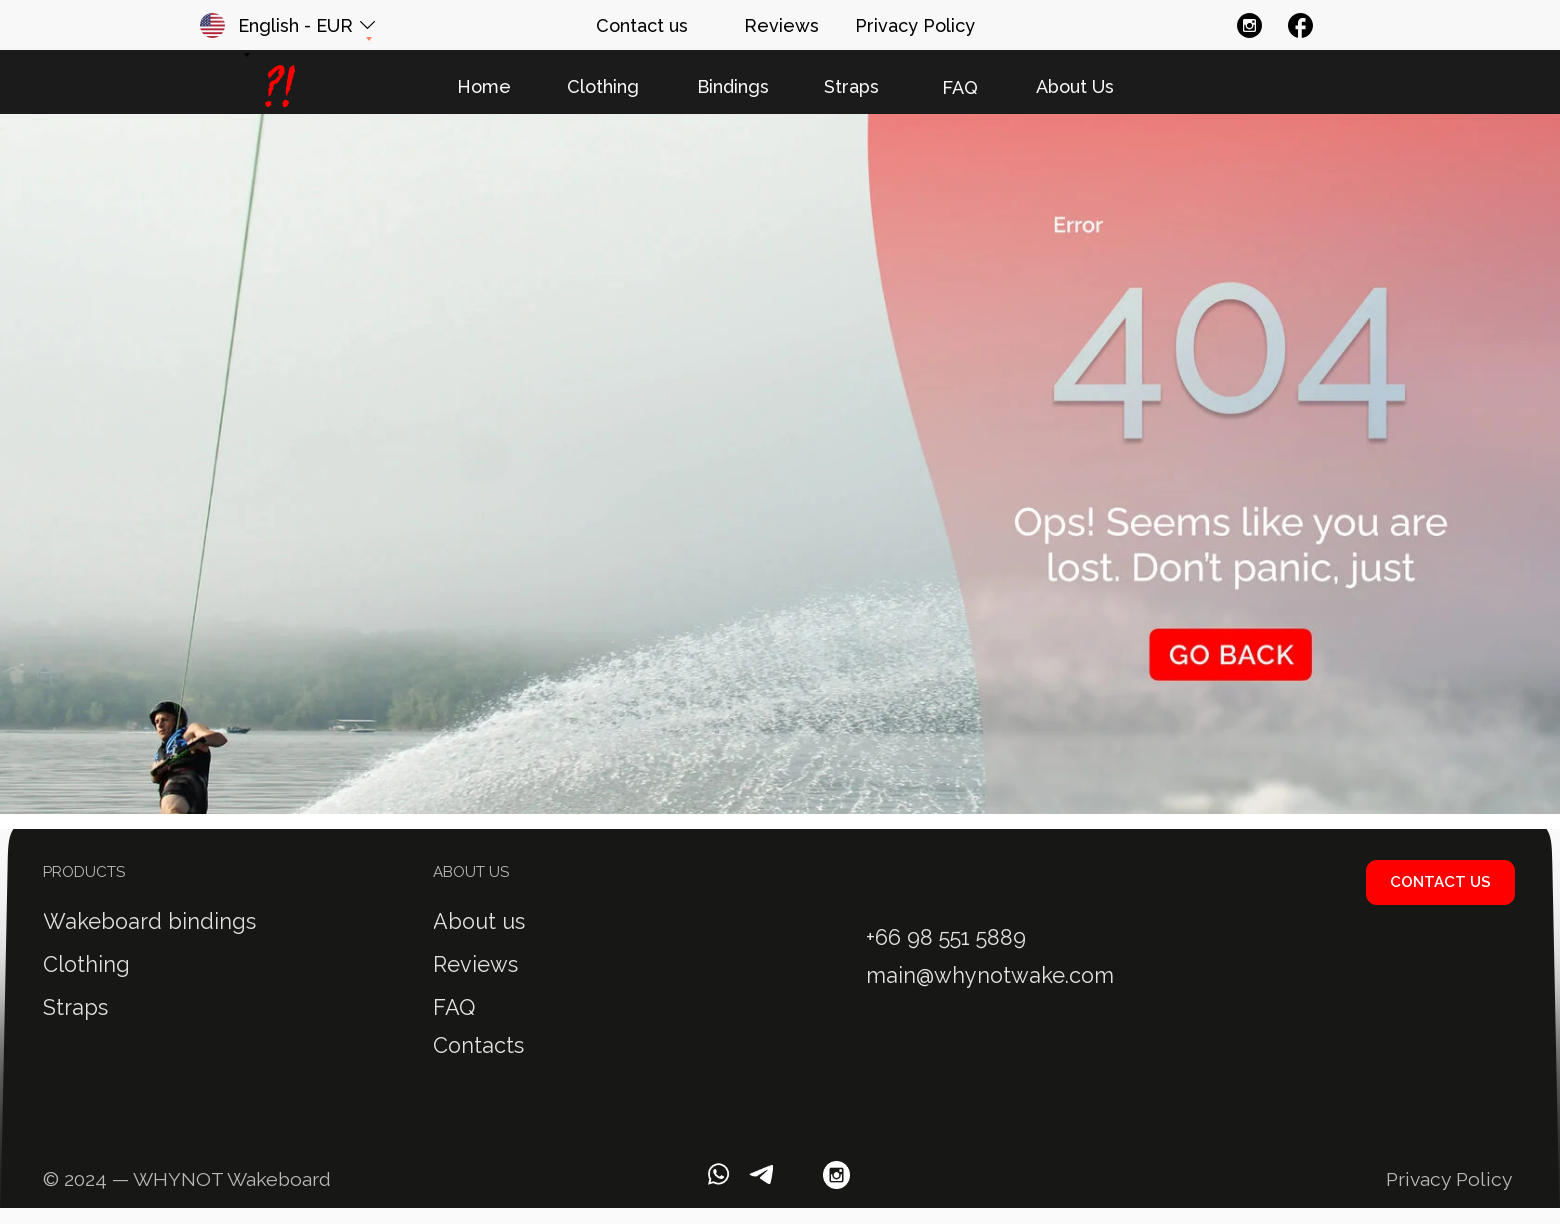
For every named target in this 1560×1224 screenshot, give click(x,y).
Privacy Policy (1449, 1179)
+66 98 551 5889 (946, 937)
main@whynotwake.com (990, 975)
